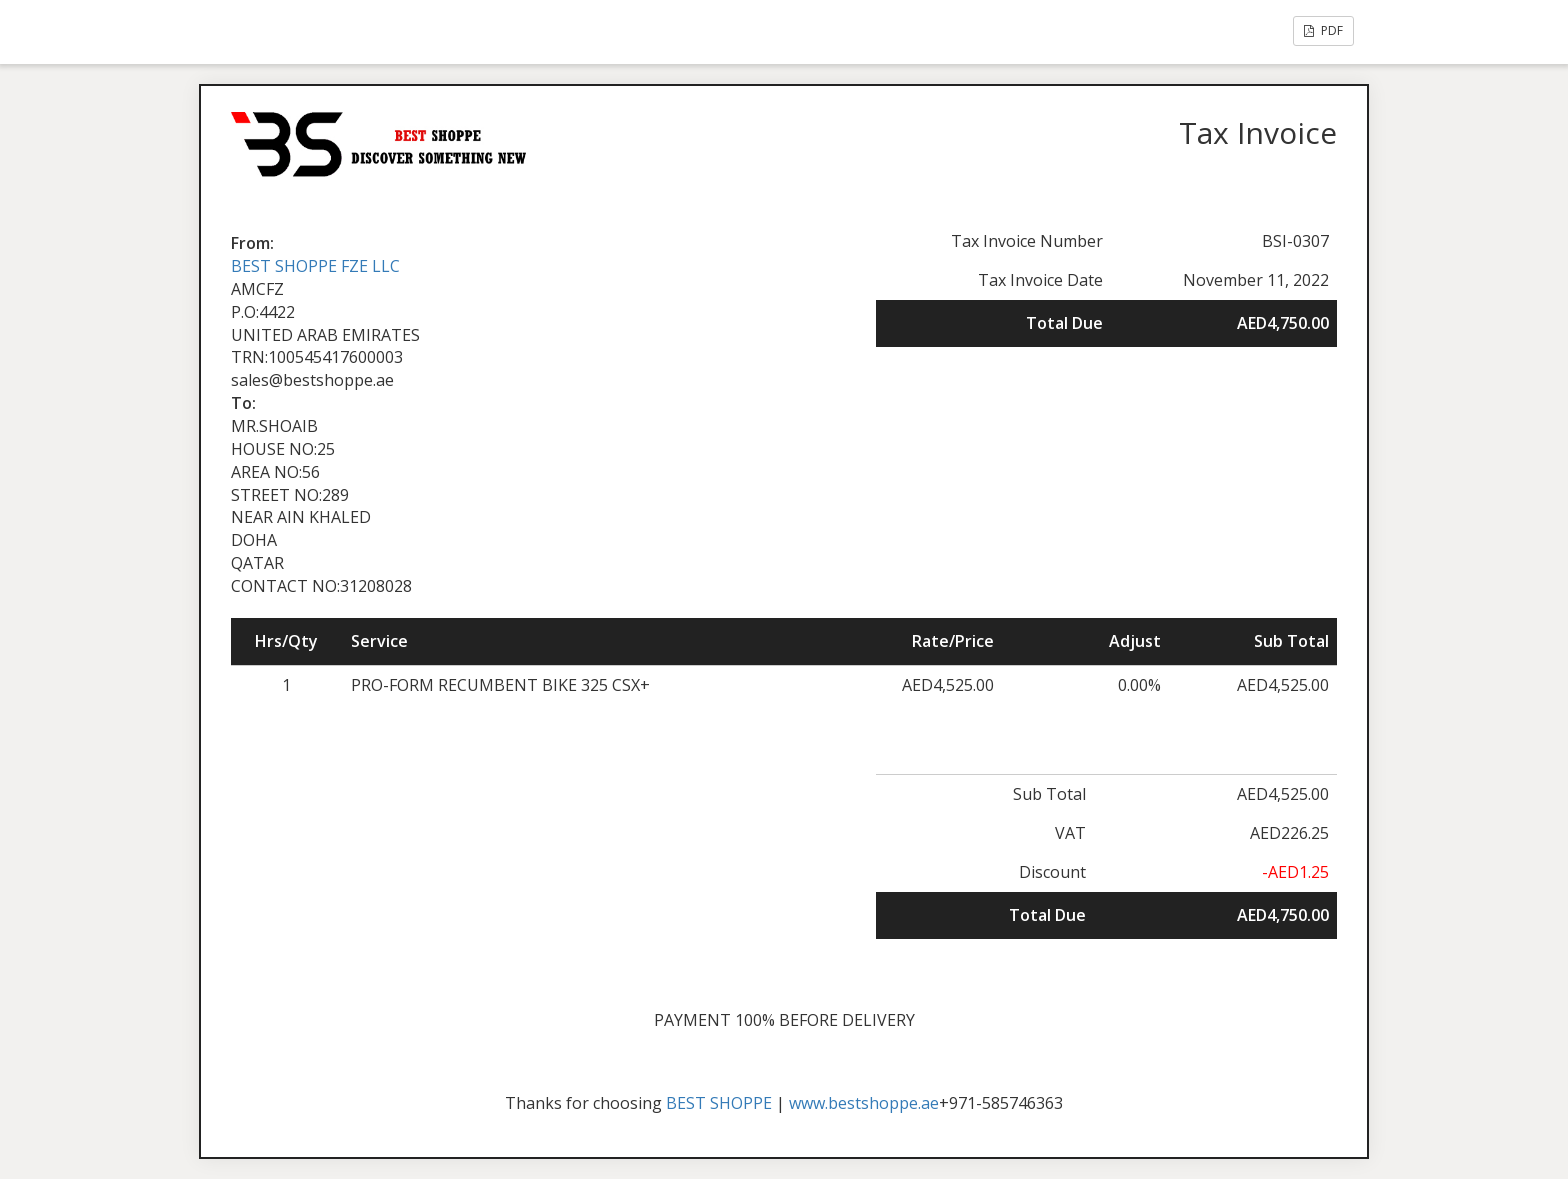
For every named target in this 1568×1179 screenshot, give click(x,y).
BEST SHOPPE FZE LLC (315, 266)
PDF (1323, 30)
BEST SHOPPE (719, 1103)
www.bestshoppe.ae (864, 1103)
